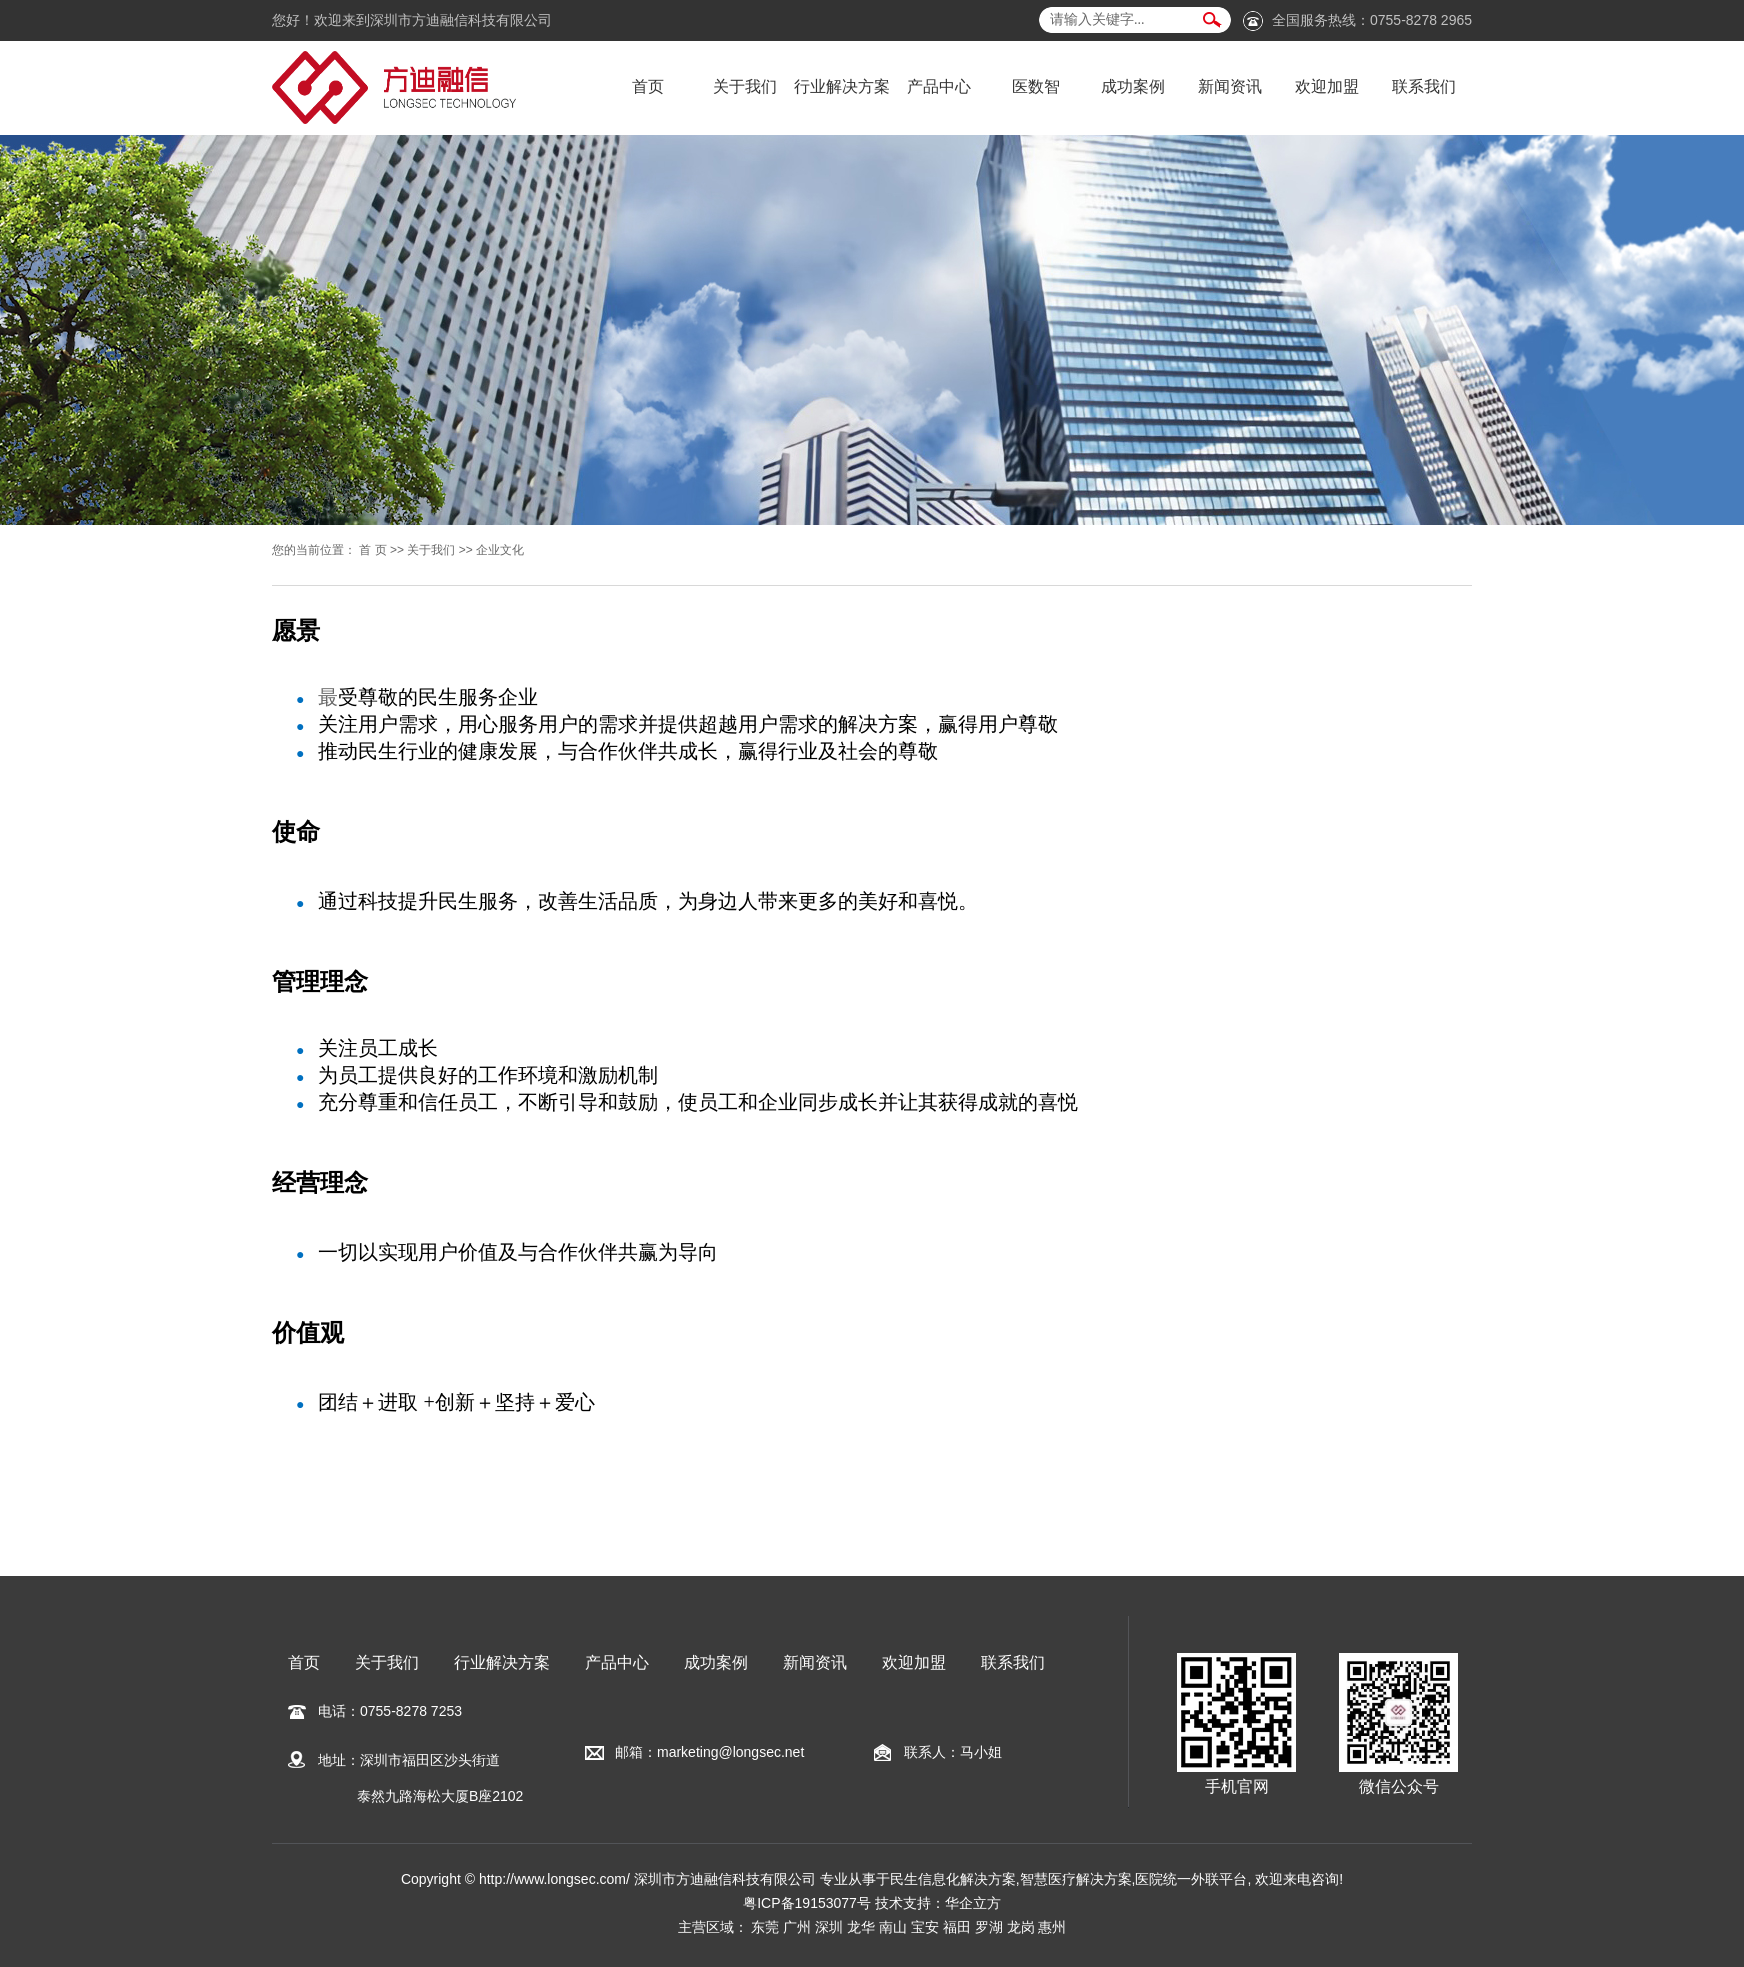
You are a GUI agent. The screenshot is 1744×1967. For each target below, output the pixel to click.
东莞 (765, 1927)
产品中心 (939, 86)
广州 (797, 1927)
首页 (648, 86)
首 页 (372, 550)
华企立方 (973, 1903)
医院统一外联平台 (1191, 1879)
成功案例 (1133, 86)
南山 (893, 1927)
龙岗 (1021, 1927)
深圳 (829, 1927)
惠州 (1052, 1927)
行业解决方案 (842, 86)
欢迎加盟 (1327, 86)
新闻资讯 (1230, 86)
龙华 (861, 1927)
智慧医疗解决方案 (1076, 1879)
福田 (957, 1927)
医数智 (1036, 86)
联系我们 (1424, 86)
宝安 (925, 1927)
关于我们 (745, 86)
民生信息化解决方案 (953, 1879)
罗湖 (989, 1927)
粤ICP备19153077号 (807, 1903)
